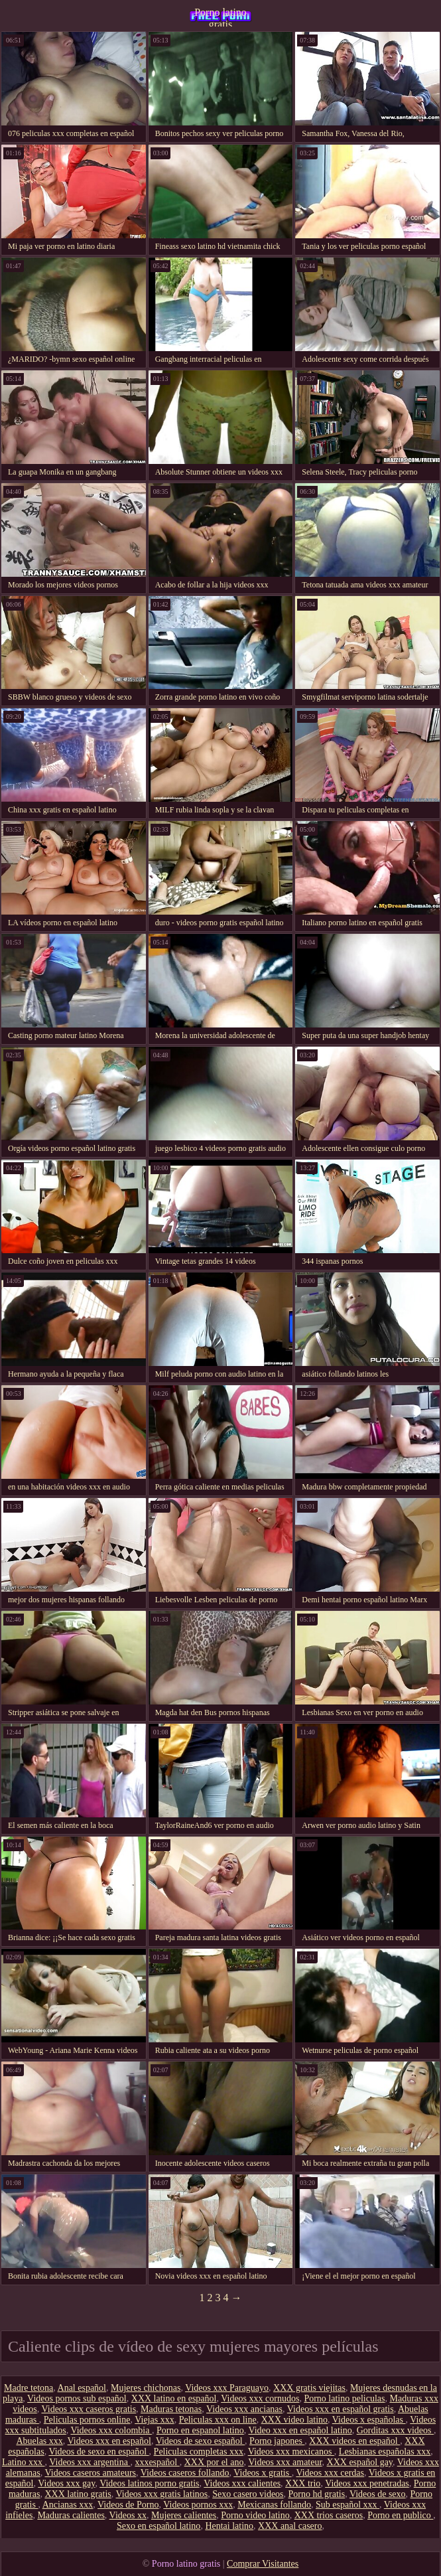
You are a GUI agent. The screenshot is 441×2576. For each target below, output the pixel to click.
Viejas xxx (154, 2420)
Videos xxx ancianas (244, 2409)
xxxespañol (157, 2462)
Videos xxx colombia (110, 2430)
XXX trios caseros (328, 2515)
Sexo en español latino (158, 2526)
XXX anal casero (290, 2526)
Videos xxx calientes (242, 2483)
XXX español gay (360, 2462)
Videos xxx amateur (285, 2462)
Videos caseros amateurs (90, 2473)
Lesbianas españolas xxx (384, 2452)
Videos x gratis (262, 2473)
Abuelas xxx (39, 2441)
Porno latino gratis (220, 17)
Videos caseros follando (185, 2473)
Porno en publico (400, 2515)
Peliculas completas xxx (198, 2452)
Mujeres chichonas (145, 2388)
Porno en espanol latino (200, 2430)
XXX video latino (294, 2420)
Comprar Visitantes (262, 2564)
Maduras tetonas (171, 2409)
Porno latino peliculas (344, 2398)
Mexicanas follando (274, 2505)
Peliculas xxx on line (218, 2420)
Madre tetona (28, 2388)
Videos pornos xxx (198, 2505)
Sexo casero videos (247, 2494)
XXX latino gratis (77, 2494)
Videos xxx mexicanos (291, 2452)
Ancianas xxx (68, 2505)
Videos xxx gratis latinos (161, 2494)
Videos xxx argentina (89, 2462)
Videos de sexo (377, 2494)
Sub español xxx (347, 2505)
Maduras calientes (70, 2515)
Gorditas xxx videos (395, 2430)
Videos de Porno (127, 2505)
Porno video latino (255, 2515)
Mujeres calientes (183, 2515)
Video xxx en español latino (299, 2430)
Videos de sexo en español (98, 2452)
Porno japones (276, 2441)
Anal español (82, 2388)
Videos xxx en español (109, 2441)
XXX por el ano (214, 2462)
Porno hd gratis (317, 2494)
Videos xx (128, 2515)
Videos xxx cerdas (330, 2473)
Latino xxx (23, 2462)
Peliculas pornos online (87, 2420)
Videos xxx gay (66, 2483)
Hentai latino (229, 2526)
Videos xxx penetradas (367, 2483)
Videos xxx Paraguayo (227, 2388)
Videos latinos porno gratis (149, 2483)
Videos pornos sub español (77, 2398)
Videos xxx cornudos (260, 2398)
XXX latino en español (174, 2398)
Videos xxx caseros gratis (88, 2409)
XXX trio (302, 2483)
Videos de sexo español (200, 2441)
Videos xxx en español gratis (340, 2409)
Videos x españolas (369, 2420)
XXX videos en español (354, 2441)
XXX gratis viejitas (309, 2388)
